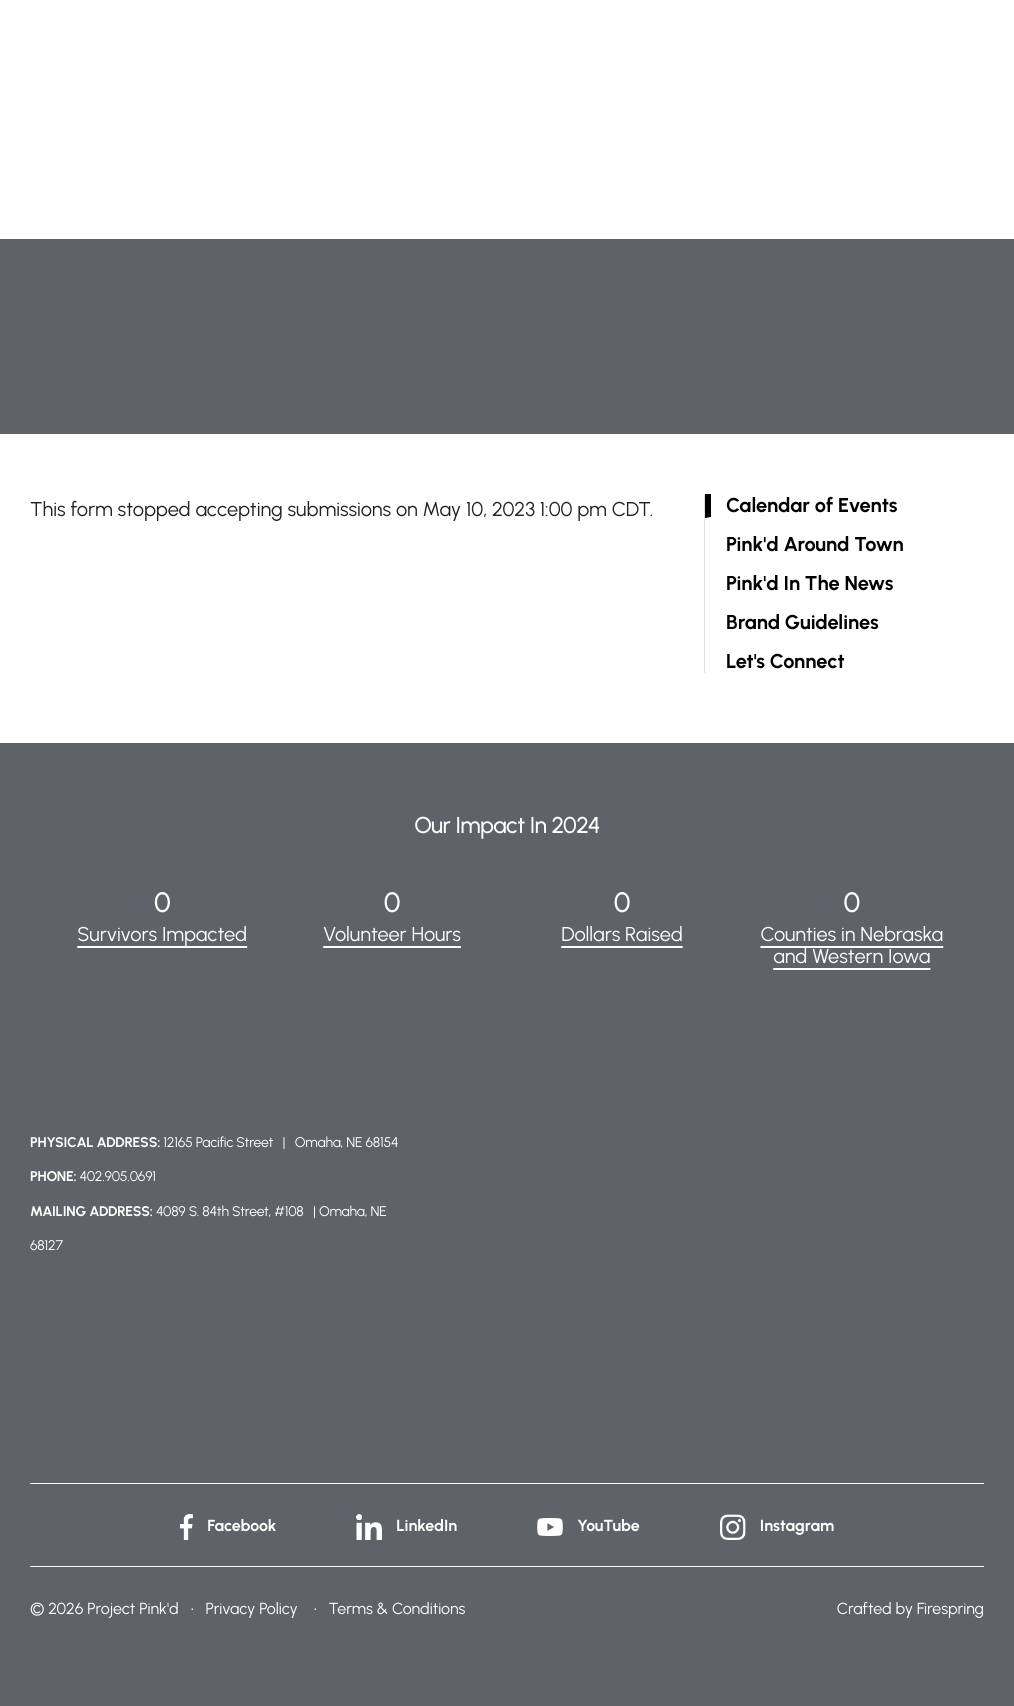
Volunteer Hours (392, 934)
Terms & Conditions (397, 1608)
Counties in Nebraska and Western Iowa (851, 945)
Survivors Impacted (162, 934)
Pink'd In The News (809, 583)
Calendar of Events (811, 505)
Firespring (950, 1608)
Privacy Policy (251, 1608)
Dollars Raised (622, 934)
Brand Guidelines (802, 622)
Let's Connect (785, 661)
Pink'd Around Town (815, 544)
